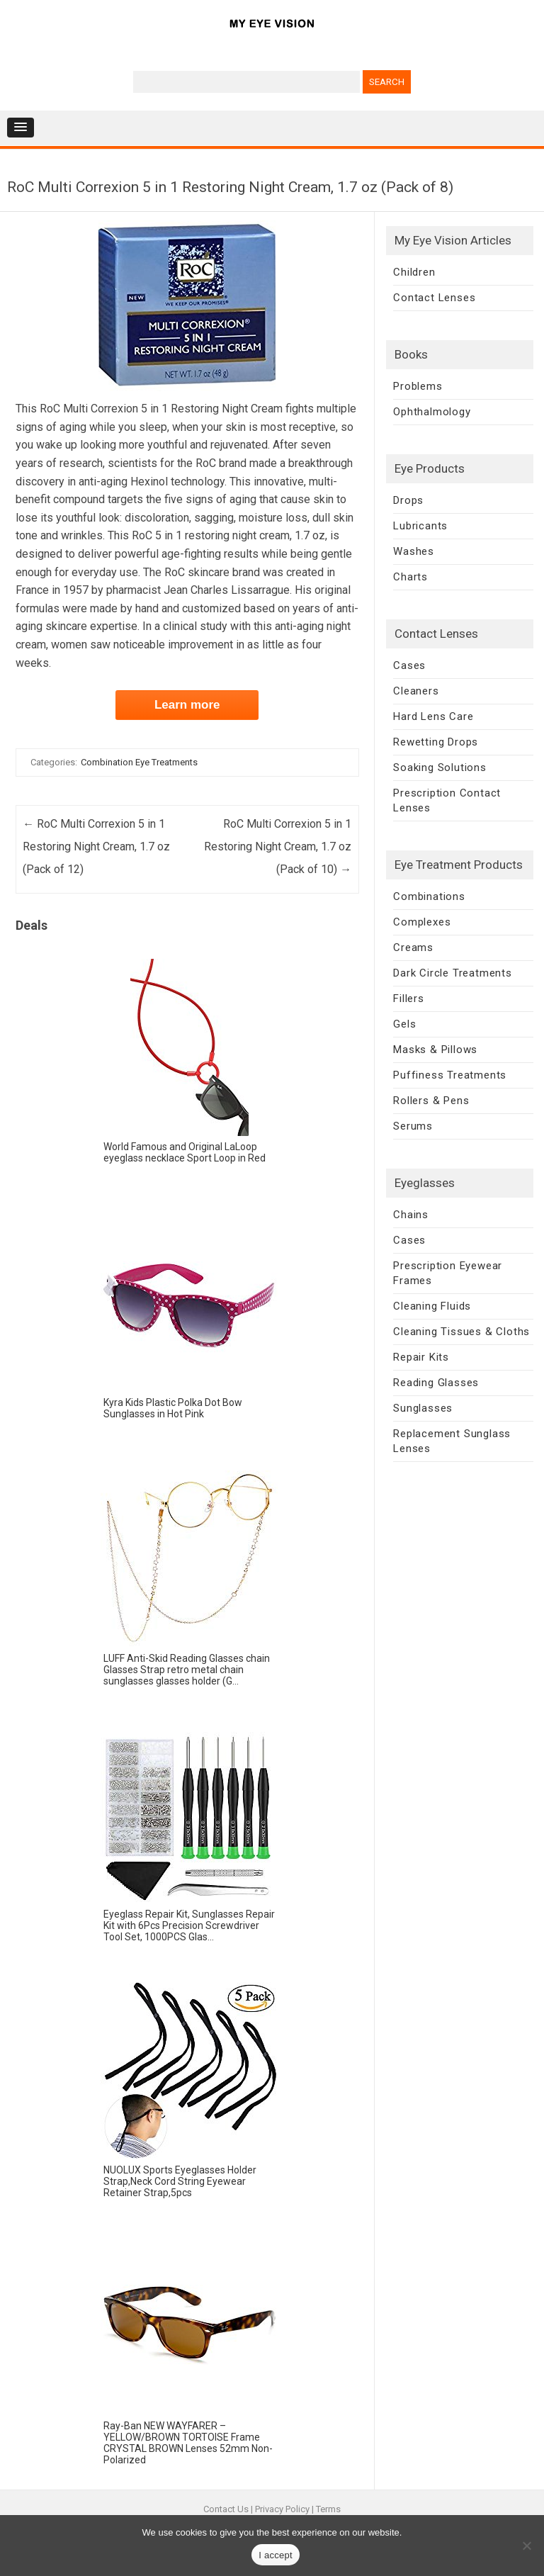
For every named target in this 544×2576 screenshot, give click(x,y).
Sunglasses (423, 1408)
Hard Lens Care (433, 716)
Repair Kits (421, 1357)
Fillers (408, 998)
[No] (526, 2545)
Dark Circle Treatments (452, 973)
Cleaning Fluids (432, 1306)
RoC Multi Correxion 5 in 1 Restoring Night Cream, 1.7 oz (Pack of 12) (96, 846)
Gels (404, 1024)
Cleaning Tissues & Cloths (461, 1331)
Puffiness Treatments (449, 1075)
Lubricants (420, 525)
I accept (276, 2555)
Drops (408, 500)
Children (414, 272)
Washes (413, 551)
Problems (417, 386)
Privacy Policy (282, 2509)
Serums (413, 1126)
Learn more (187, 705)
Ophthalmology (431, 411)
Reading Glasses (436, 1382)
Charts (410, 576)
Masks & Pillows (435, 1049)
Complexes (421, 922)
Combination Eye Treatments (139, 762)
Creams (413, 947)
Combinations (429, 896)
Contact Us (226, 2509)
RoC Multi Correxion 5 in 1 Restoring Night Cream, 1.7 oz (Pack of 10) (277, 846)
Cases (409, 665)
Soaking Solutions (440, 767)
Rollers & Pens (431, 1100)
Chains (411, 1214)
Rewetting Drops (435, 742)
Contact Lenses (434, 297)
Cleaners (415, 691)
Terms (328, 2509)
